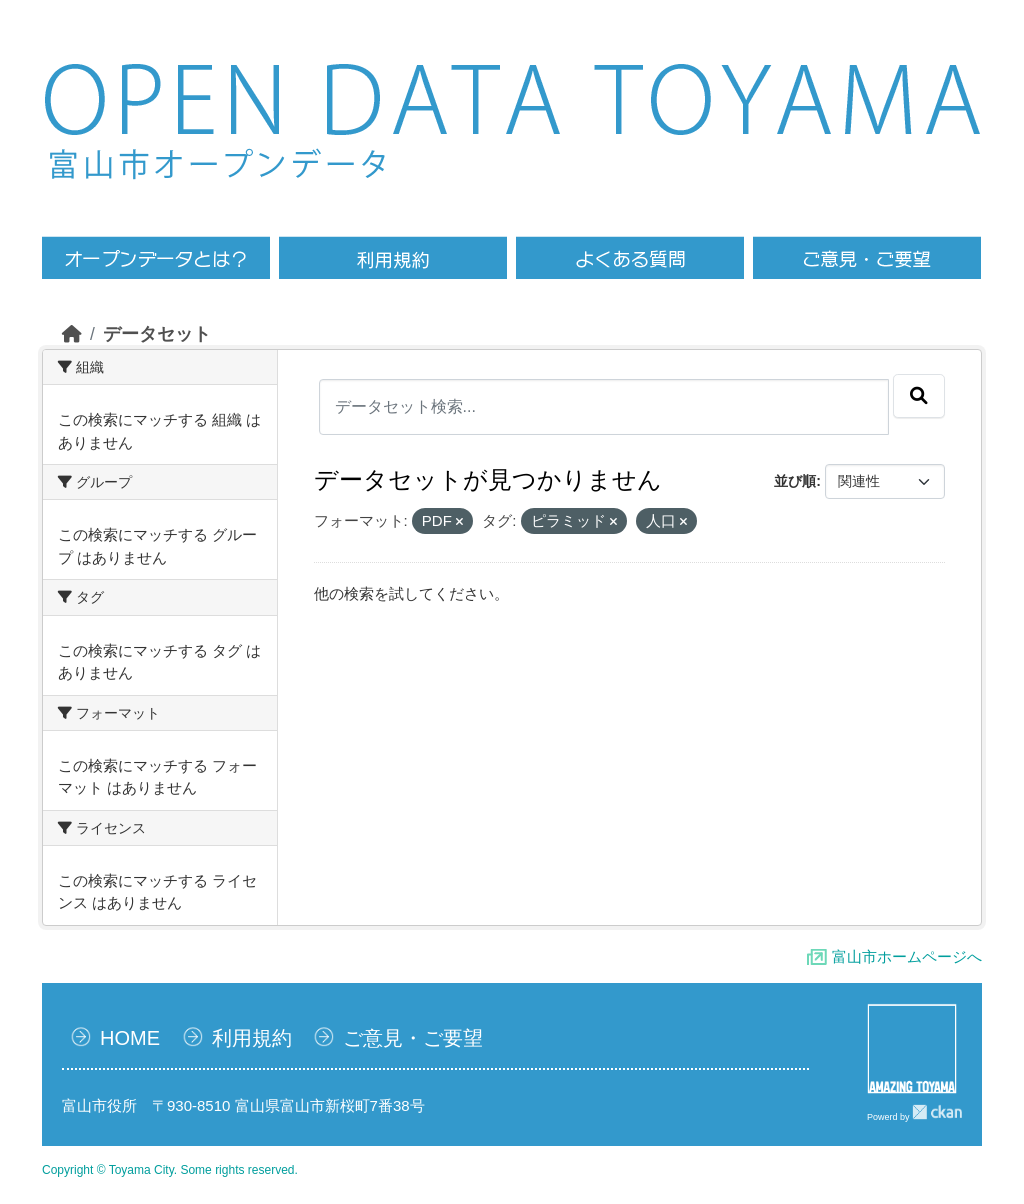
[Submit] (919, 396)
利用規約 (252, 1038)
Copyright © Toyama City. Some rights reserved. (170, 1170)
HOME (130, 1038)
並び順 (795, 481)
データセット (157, 334)
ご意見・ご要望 (413, 1038)
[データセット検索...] (604, 407)
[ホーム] (72, 334)
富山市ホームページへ (907, 956)
